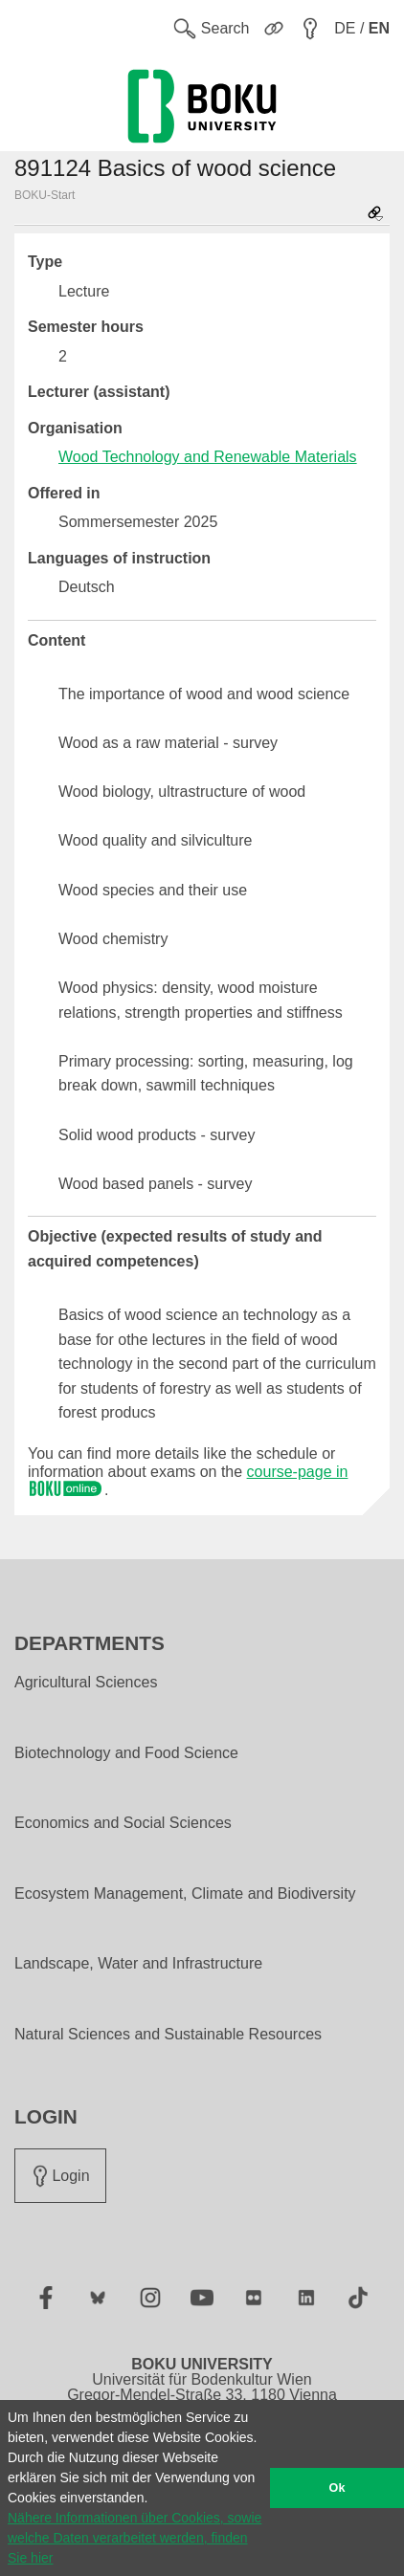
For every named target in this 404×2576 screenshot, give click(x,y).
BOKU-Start (44, 195)
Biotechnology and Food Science (126, 1753)
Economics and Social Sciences (123, 1823)
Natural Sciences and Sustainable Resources (168, 2034)
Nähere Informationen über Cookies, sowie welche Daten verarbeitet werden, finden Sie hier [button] (134, 2537)
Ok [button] (337, 2488)
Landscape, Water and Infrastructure (138, 1963)
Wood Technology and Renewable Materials (207, 457)
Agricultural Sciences (85, 1682)
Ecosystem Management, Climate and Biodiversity (185, 1894)
